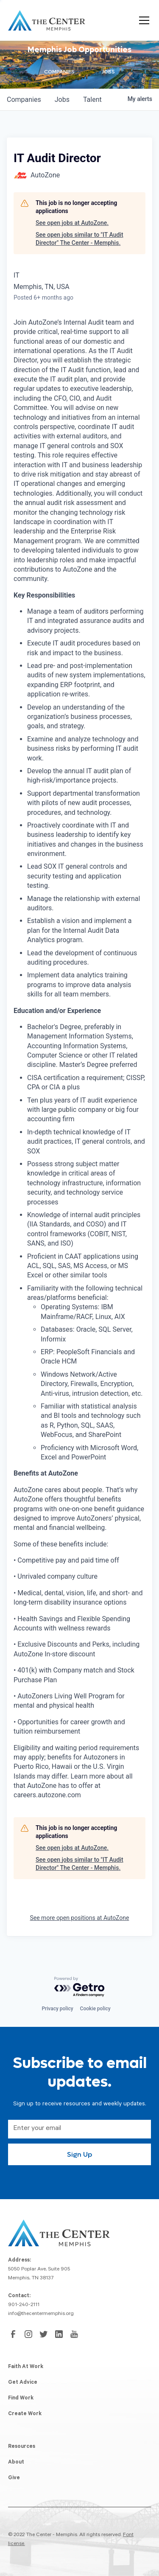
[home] (46, 20)
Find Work (20, 2399)
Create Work (25, 2414)
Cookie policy (95, 2009)
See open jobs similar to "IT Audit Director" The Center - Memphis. (79, 239)
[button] (142, 20)
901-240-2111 (23, 2305)
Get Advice (22, 2383)
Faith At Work (25, 2367)
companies (24, 99)
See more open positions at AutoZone (79, 1917)
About (16, 2463)
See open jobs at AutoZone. (72, 222)
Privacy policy (57, 2009)
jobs (62, 99)
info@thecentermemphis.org (41, 2314)
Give (14, 2478)
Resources (21, 2447)
